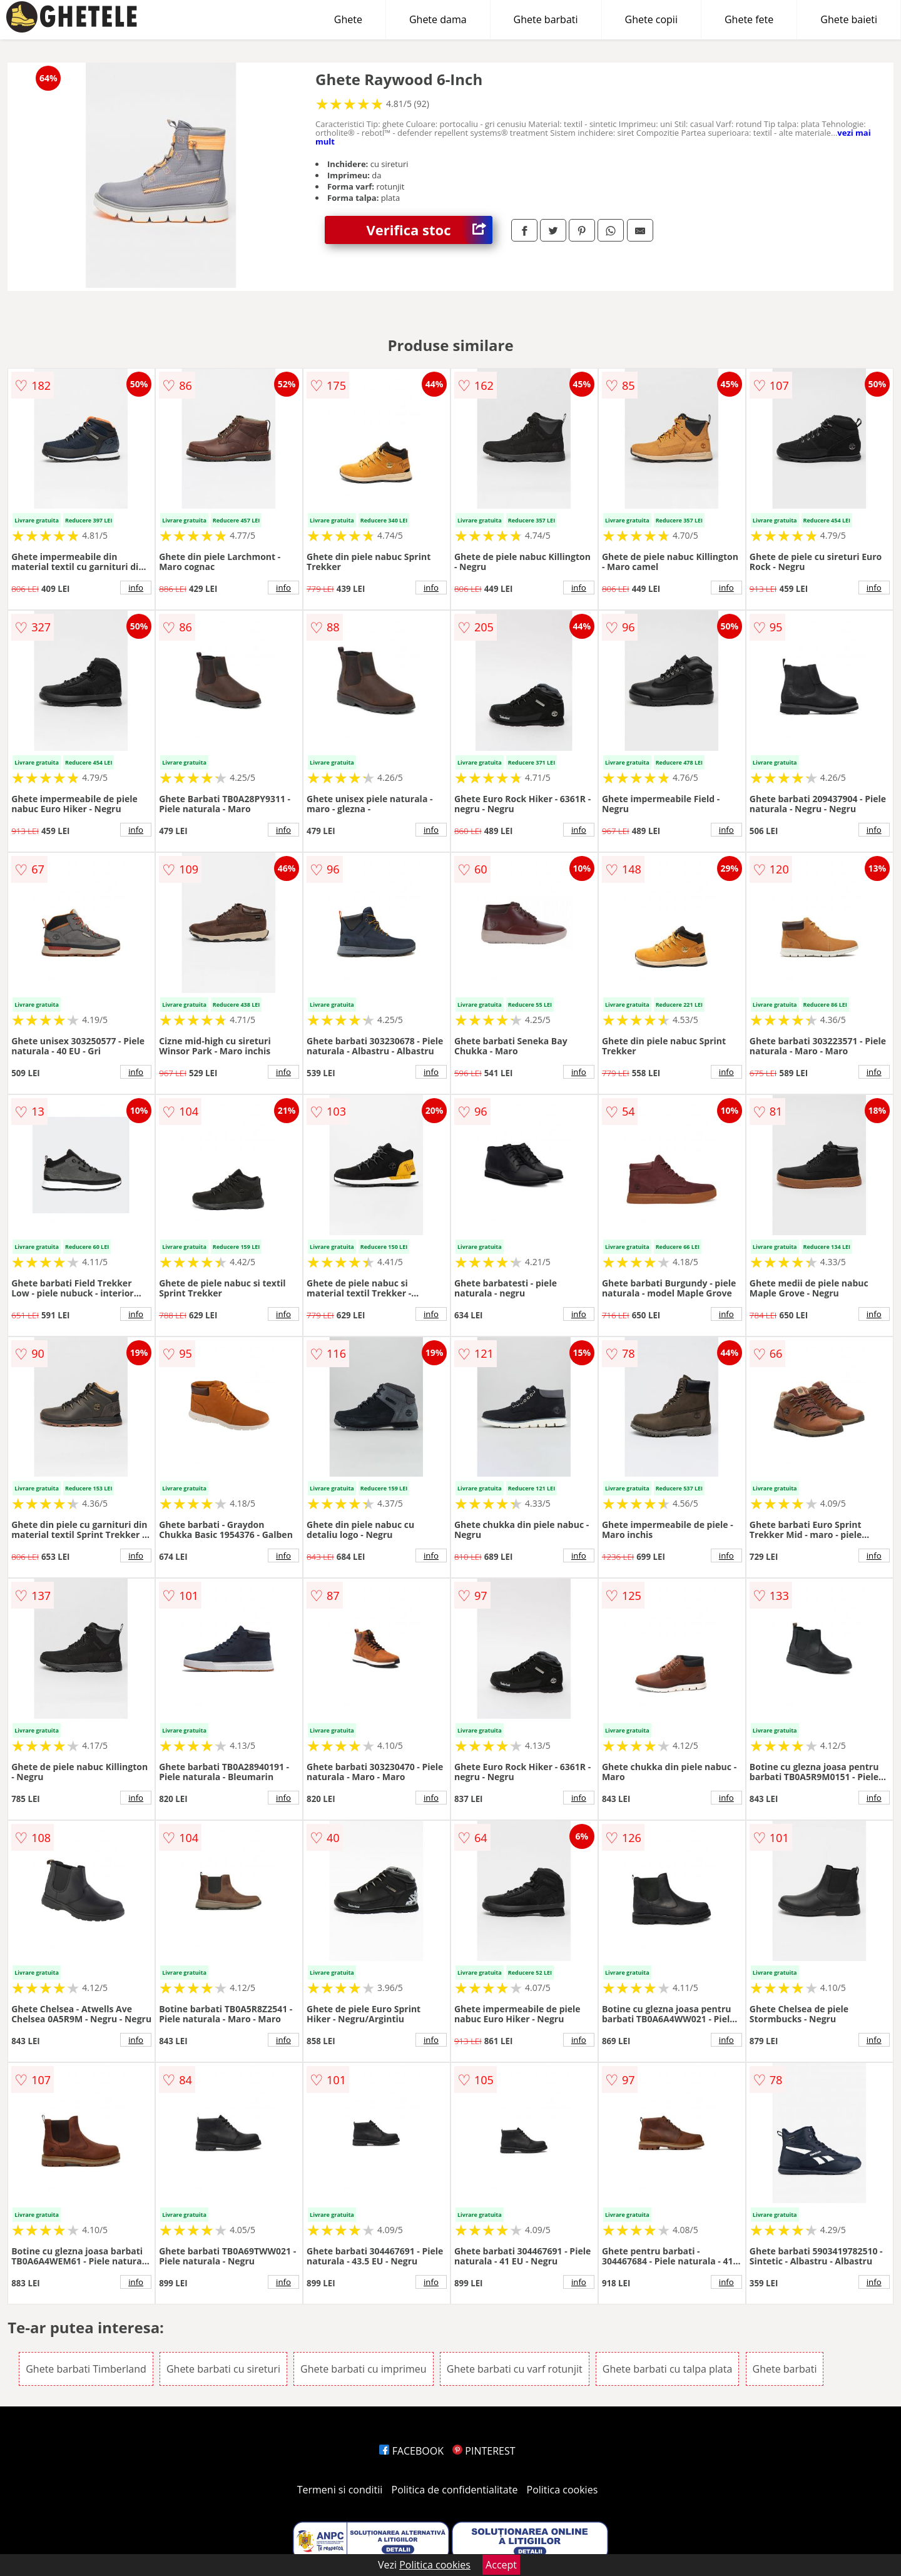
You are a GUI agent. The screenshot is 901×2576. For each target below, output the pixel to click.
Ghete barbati (546, 19)
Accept (501, 2565)
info (135, 587)
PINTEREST (483, 2451)
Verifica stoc (429, 230)
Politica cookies (562, 2490)
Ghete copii (651, 19)
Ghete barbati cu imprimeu (363, 2369)
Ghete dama (438, 19)
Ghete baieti (848, 19)
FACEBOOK (411, 2451)
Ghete (348, 19)
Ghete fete (749, 19)
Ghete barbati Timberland (86, 2369)
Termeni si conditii (340, 2490)
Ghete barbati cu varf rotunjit (515, 2369)
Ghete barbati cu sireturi (223, 2369)
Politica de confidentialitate (455, 2490)
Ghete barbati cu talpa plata (667, 2369)
